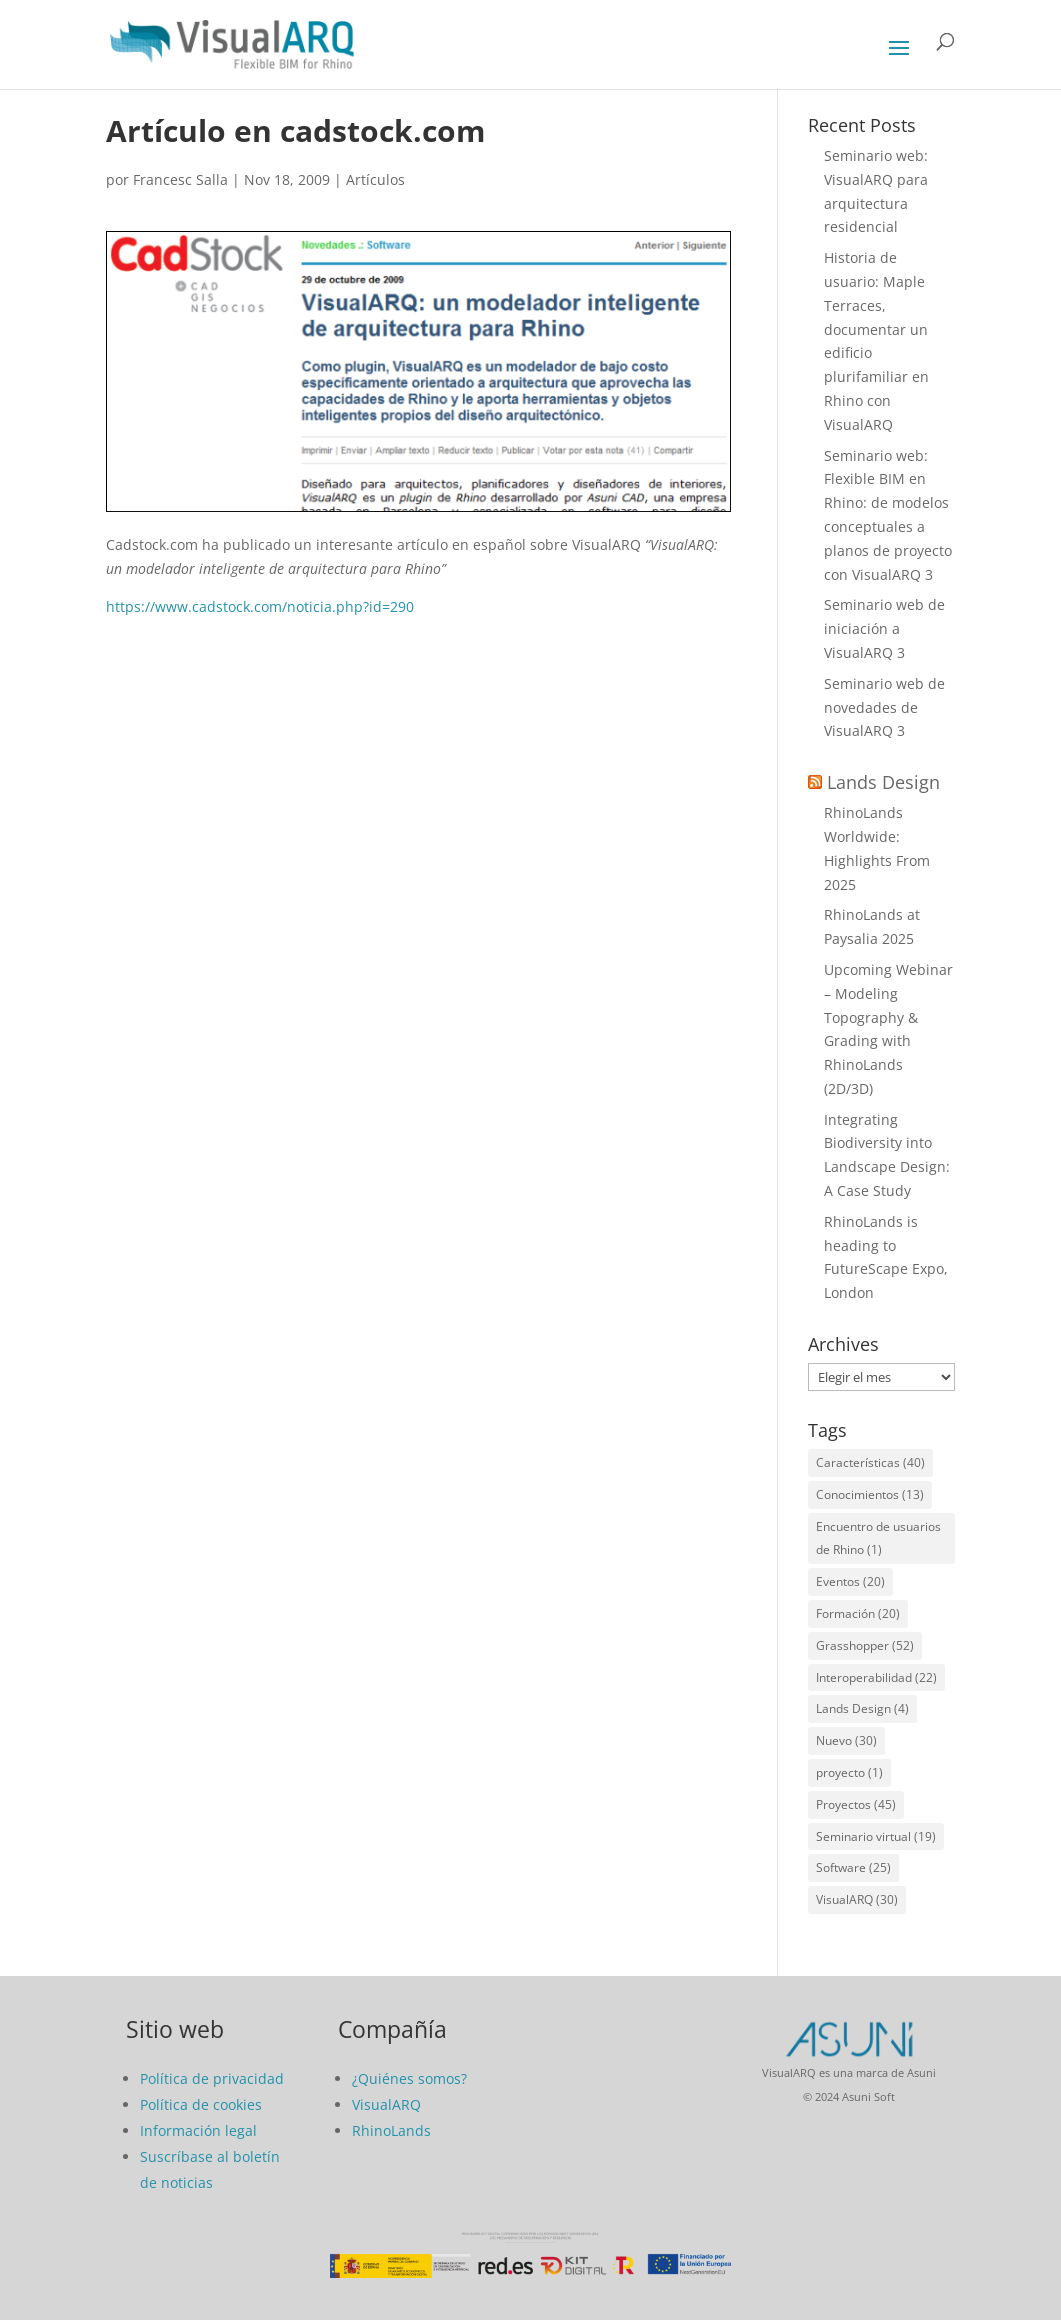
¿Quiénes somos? (409, 2078)
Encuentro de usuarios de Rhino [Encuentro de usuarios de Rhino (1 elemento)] (878, 1538)
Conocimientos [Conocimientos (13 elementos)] (870, 1494)
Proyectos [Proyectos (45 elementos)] (856, 1804)
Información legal (198, 2130)
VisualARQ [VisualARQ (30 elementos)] (857, 1899)
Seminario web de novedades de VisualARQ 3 (884, 707)
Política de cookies (201, 2104)
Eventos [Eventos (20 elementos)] (850, 1581)
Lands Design (883, 782)
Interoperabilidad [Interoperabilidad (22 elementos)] (876, 1677)
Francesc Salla (180, 179)
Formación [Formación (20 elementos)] (858, 1613)
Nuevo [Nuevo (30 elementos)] (846, 1740)
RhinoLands (391, 2130)
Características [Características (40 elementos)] (870, 1462)
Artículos (375, 179)
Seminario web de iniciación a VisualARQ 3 (884, 628)
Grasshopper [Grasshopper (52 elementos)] (865, 1645)
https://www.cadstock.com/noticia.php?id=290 (260, 606)
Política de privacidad (212, 2078)
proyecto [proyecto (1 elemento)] (849, 1772)
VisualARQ (386, 2104)
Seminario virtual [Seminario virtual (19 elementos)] (876, 1836)
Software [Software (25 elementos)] (853, 1867)
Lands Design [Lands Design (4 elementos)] (862, 1708)
